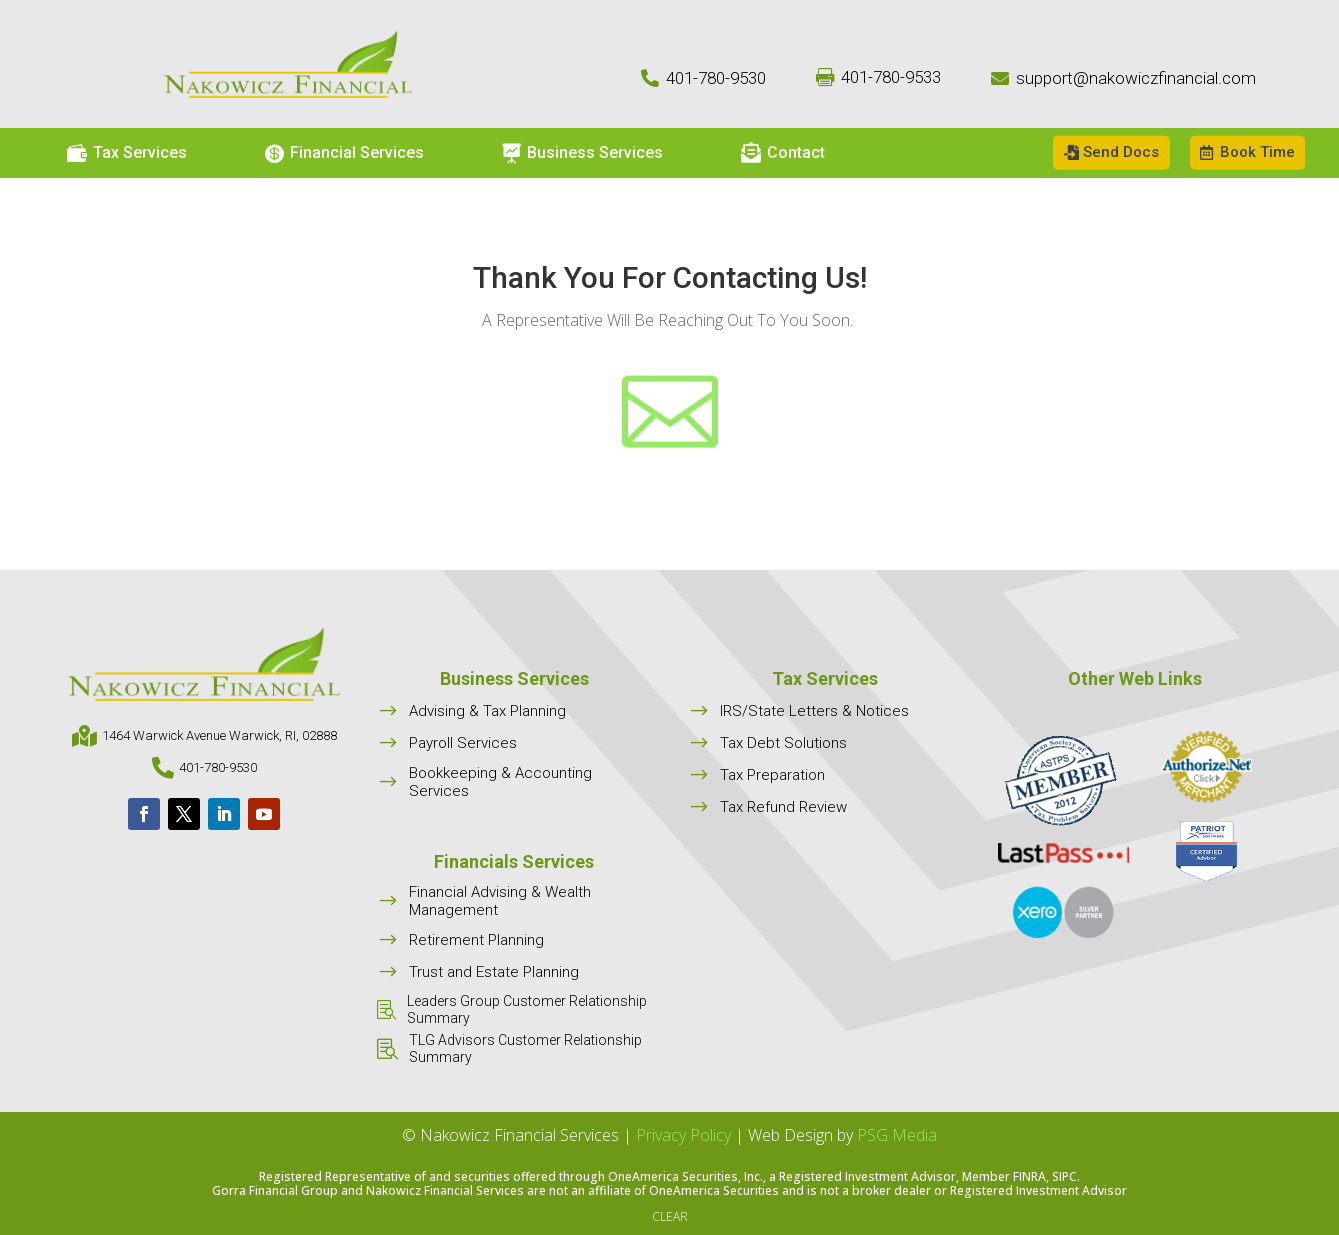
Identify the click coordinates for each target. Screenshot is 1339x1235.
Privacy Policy (683, 1135)
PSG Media (897, 1135)
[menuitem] (127, 153)
